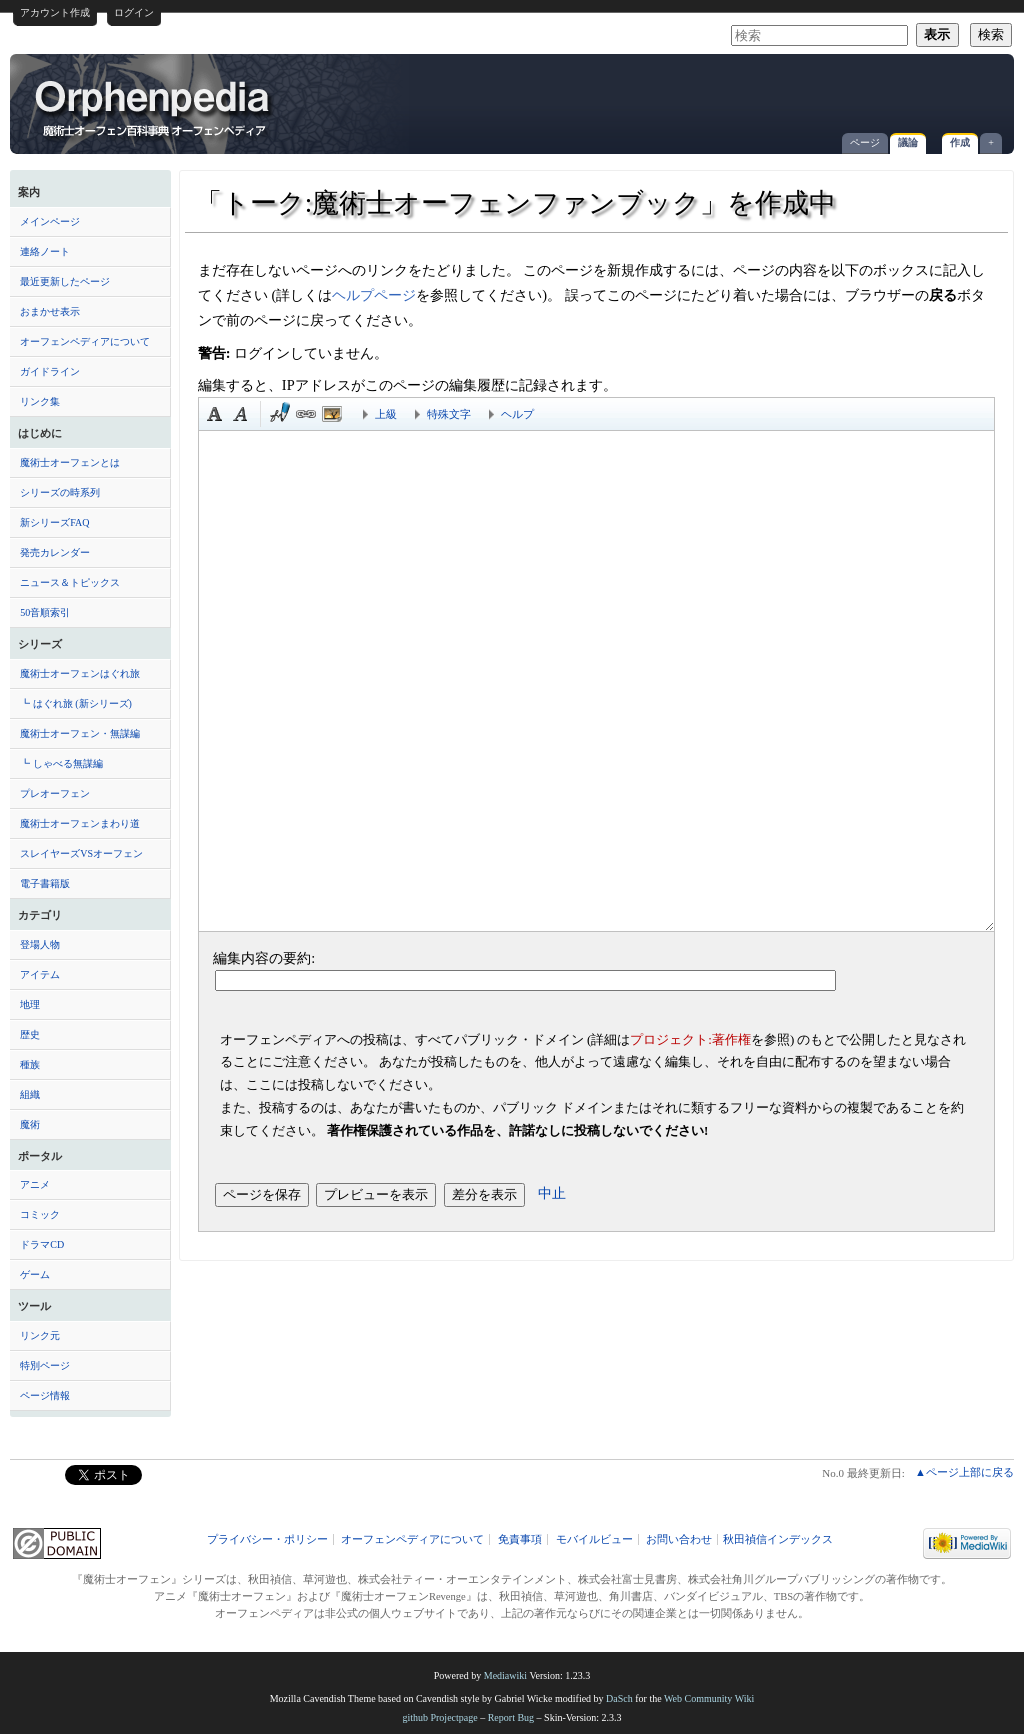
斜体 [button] (241, 414)
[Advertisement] (770, 94)
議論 (908, 142)
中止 (552, 1193)
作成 (960, 142)
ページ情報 (45, 1395)
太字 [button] (215, 414)
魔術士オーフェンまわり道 (80, 823)
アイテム (40, 974)
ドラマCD (42, 1244)
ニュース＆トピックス (70, 582)
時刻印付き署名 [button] (280, 414)
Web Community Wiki (709, 1698)
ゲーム (35, 1274)
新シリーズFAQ (54, 522)
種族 (30, 1064)
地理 (30, 1004)
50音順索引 (45, 612)
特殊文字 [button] (449, 414)
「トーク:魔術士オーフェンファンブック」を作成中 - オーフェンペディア (154, 107)
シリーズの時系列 (60, 492)
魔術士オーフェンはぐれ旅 (80, 673)
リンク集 (40, 401)
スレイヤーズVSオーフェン (81, 853)
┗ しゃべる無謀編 (61, 763)
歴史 (30, 1034)
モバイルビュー (594, 1539)
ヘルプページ (374, 295)
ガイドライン (50, 371)
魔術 (30, 1124)
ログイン (134, 12)
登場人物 (40, 944)
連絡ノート (45, 251)
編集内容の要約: (264, 958)
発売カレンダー (55, 552)
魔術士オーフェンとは (70, 462)
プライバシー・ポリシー (267, 1539)
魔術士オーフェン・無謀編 (80, 733)
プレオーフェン (55, 793)
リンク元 (40, 1335)
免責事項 (520, 1539)
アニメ (35, 1184)
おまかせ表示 (50, 311)
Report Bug (511, 1717)
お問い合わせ (679, 1539)
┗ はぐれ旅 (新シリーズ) (76, 703)
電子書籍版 (45, 883)
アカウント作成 (55, 12)
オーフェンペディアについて (85, 341)
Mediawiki (505, 1675)
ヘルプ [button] (517, 414)
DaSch (619, 1698)
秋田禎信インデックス (778, 1539)
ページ (865, 142)
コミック (40, 1214)
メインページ (50, 221)
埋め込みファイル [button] (332, 414)
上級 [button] (386, 414)
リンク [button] (306, 414)
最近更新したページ (65, 281)
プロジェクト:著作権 (690, 1039)
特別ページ (45, 1365)
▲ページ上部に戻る (964, 1472)
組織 (30, 1094)
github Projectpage (439, 1717)
